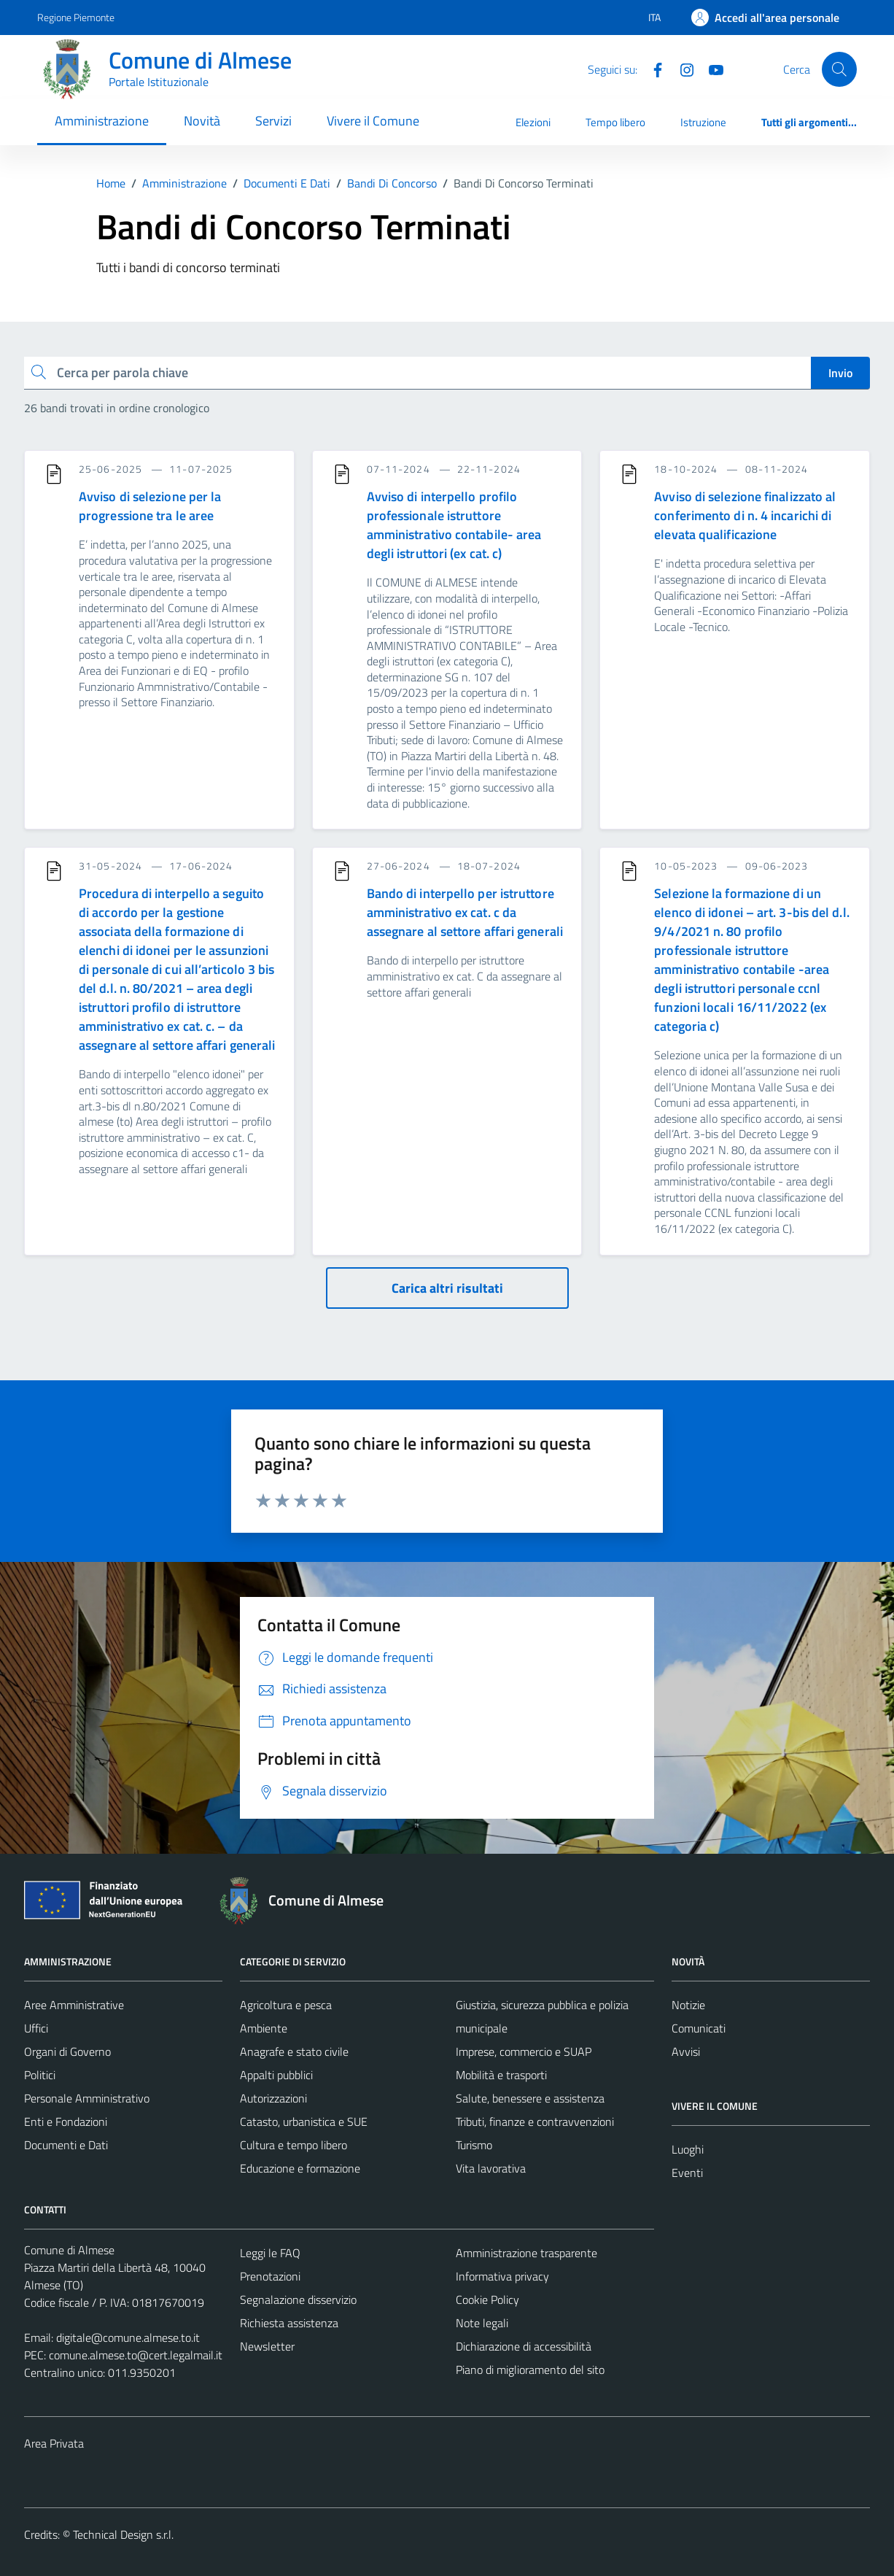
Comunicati (699, 2028)
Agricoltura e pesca (286, 2005)
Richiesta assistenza (289, 2323)
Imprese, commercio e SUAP (523, 2051)
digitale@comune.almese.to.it (128, 2337)
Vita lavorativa (491, 2168)
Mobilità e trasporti (501, 2075)
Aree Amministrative (74, 2005)
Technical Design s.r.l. (123, 2534)
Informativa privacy (502, 2276)
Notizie (688, 2005)
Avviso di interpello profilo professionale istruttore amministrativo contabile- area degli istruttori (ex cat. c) (454, 525)
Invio (840, 373)
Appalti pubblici (276, 2075)
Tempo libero (615, 122)
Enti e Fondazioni (65, 2121)
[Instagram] (681, 68)
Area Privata (54, 2443)
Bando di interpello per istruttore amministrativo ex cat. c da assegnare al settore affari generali (465, 912)
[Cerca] (839, 69)
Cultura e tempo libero (293, 2145)
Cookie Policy (487, 2299)
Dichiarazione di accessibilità (523, 2346)
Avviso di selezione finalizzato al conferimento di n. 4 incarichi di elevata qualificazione (745, 515)
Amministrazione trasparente (526, 2253)
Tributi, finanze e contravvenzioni (535, 2121)
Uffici (36, 2028)
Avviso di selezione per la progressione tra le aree (150, 506)
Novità (202, 121)
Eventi (687, 2172)
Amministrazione (102, 121)
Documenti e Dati (66, 2145)
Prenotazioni (270, 2276)
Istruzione (703, 122)
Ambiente (263, 2028)
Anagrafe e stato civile (294, 2051)
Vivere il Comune (373, 121)
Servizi (273, 121)
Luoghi (688, 2149)
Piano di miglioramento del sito (530, 2369)
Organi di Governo (67, 2051)
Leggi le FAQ (270, 2253)
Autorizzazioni (273, 2098)
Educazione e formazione (300, 2168)
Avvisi (686, 2051)
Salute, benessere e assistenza (530, 2098)
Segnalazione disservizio (298, 2299)
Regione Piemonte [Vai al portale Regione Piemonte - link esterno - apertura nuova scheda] (75, 17)
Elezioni (533, 122)
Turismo (474, 2145)
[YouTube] (710, 68)
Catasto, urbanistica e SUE (304, 2121)
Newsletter (267, 2346)
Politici (39, 2075)
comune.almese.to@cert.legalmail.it (135, 2355)
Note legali (482, 2323)
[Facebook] (651, 68)
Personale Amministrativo (86, 2098)
